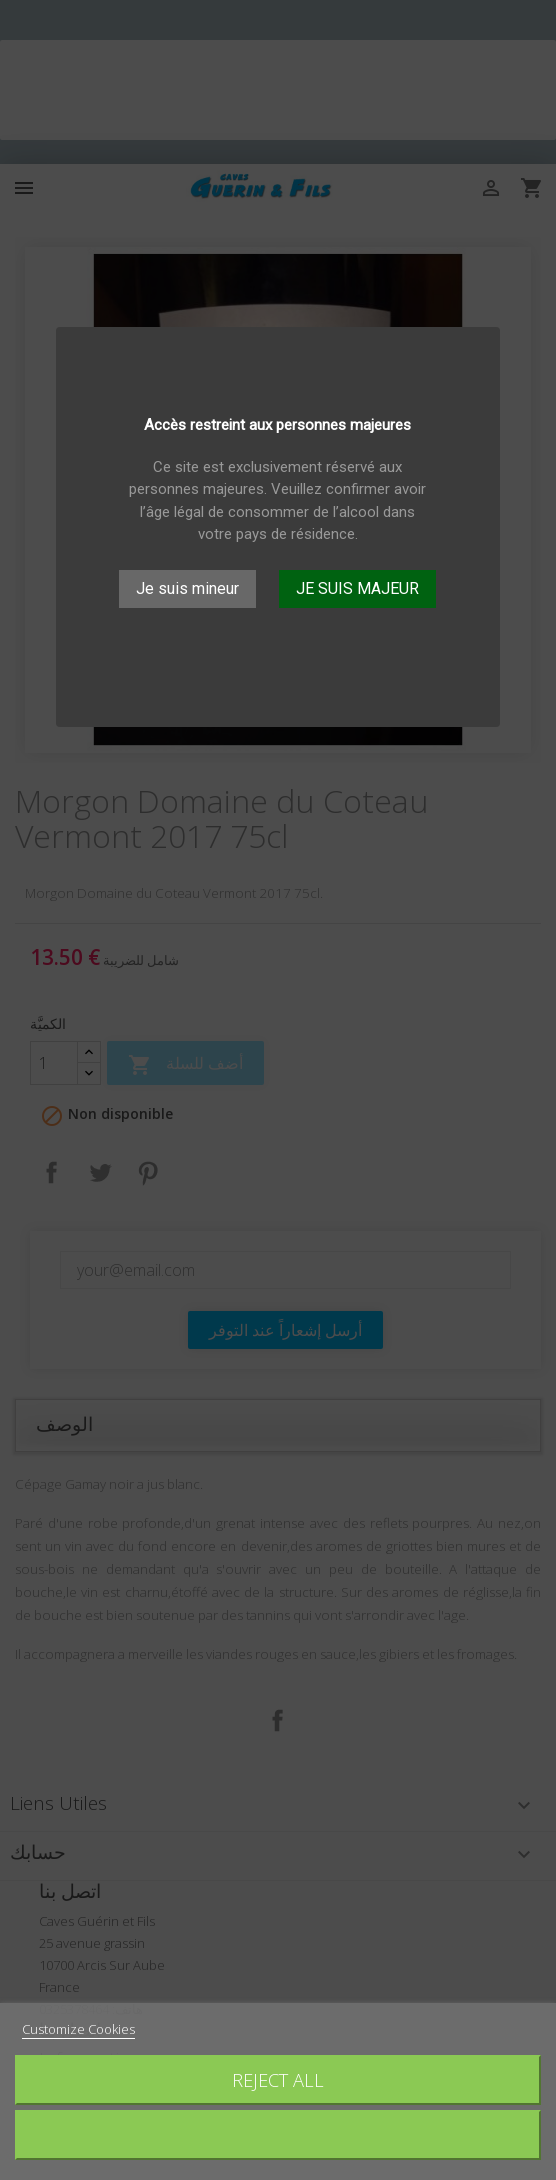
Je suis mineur (187, 588)
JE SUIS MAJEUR (357, 588)
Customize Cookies (78, 2029)
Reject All (278, 2079)
